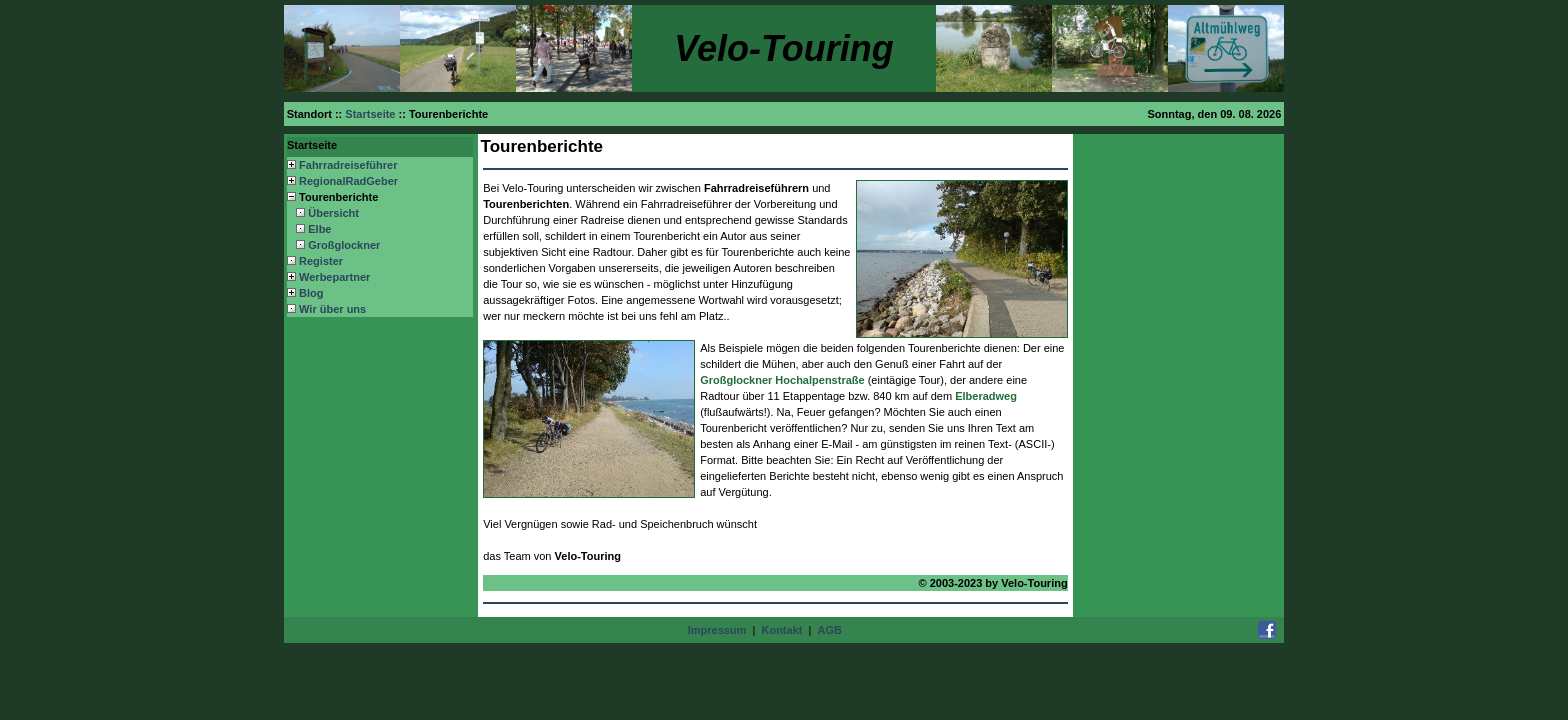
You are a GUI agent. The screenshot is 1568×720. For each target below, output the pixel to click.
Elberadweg (986, 396)
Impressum (717, 630)
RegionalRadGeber (348, 181)
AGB (830, 630)
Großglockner (344, 245)
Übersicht (333, 213)
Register (321, 261)
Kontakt (781, 630)
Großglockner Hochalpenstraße (782, 380)
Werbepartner (334, 277)
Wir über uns (332, 309)
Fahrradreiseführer (348, 165)
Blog (311, 293)
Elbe (319, 229)
